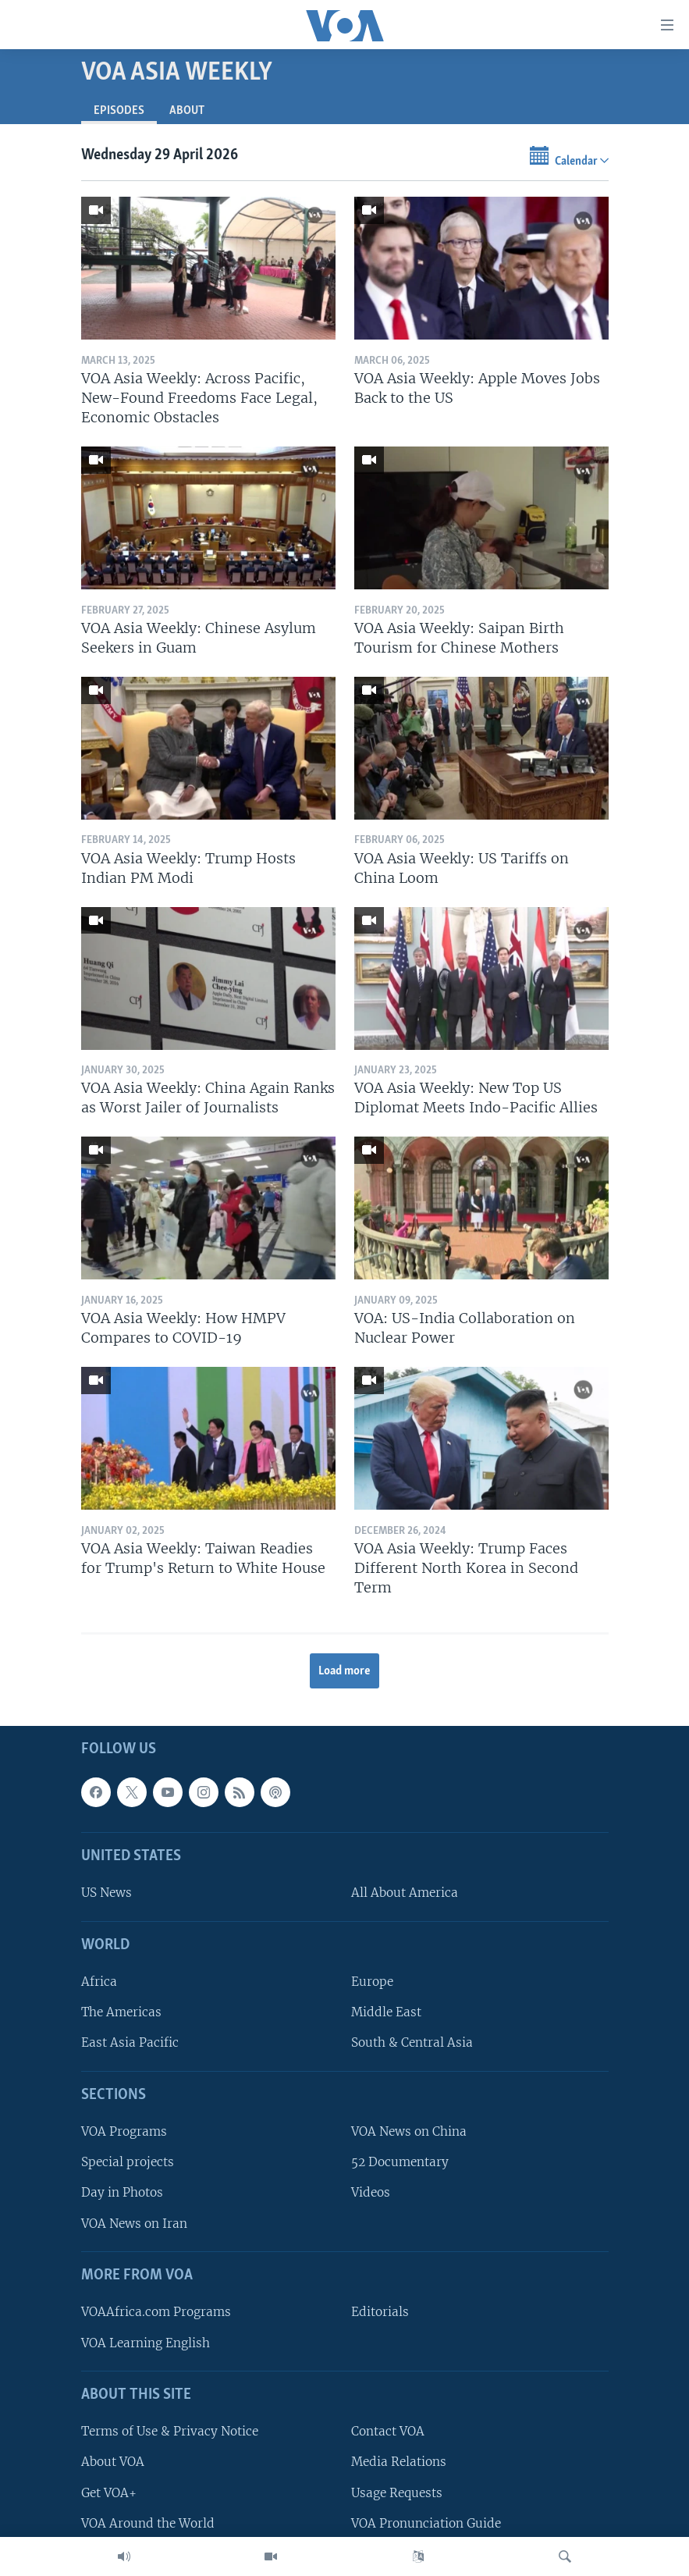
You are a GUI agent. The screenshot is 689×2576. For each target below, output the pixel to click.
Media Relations (398, 2462)
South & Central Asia (412, 2043)
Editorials (380, 2312)
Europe (372, 1981)
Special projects (127, 2162)
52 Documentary (400, 2162)
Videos (370, 2193)
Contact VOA (387, 2431)
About (186, 111)
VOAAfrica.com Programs (156, 2312)
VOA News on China (409, 2131)
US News (106, 1893)
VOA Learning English (145, 2343)
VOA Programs (124, 2131)
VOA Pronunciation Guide (426, 2523)
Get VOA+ (109, 2492)
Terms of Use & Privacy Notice (169, 2431)
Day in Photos (122, 2193)
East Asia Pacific (130, 2043)
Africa (99, 1981)
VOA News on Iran (134, 2223)
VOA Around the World (148, 2523)
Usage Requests (396, 2492)
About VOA (112, 2462)
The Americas (121, 2012)
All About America (404, 1893)
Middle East (386, 2012)
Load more (344, 1671)
